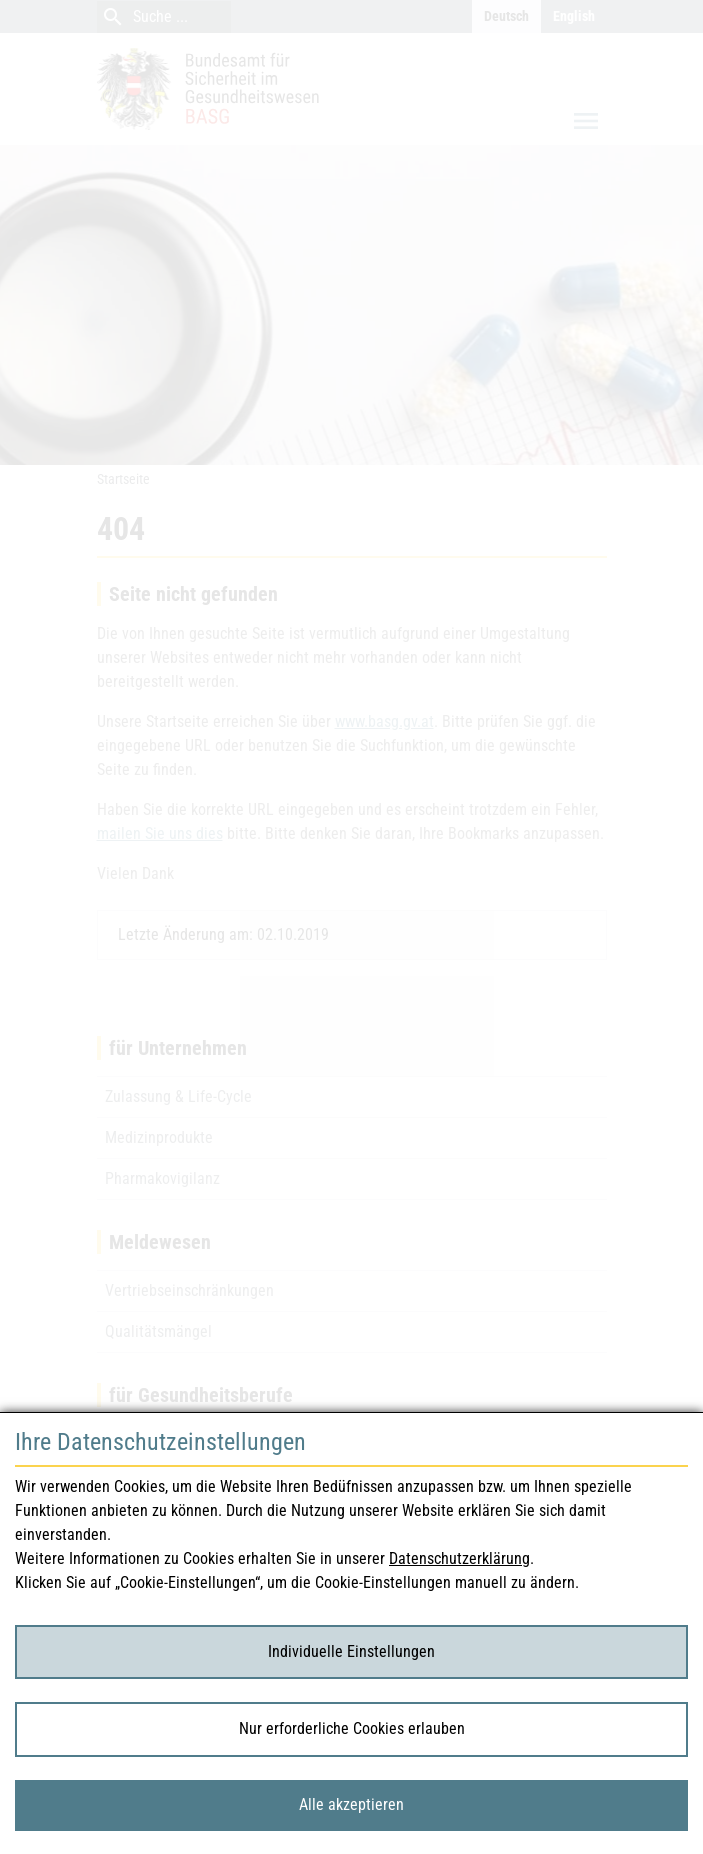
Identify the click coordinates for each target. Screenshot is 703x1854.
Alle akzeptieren (351, 1804)
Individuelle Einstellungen (351, 1651)
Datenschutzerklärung (459, 1558)
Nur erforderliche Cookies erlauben (352, 1728)
